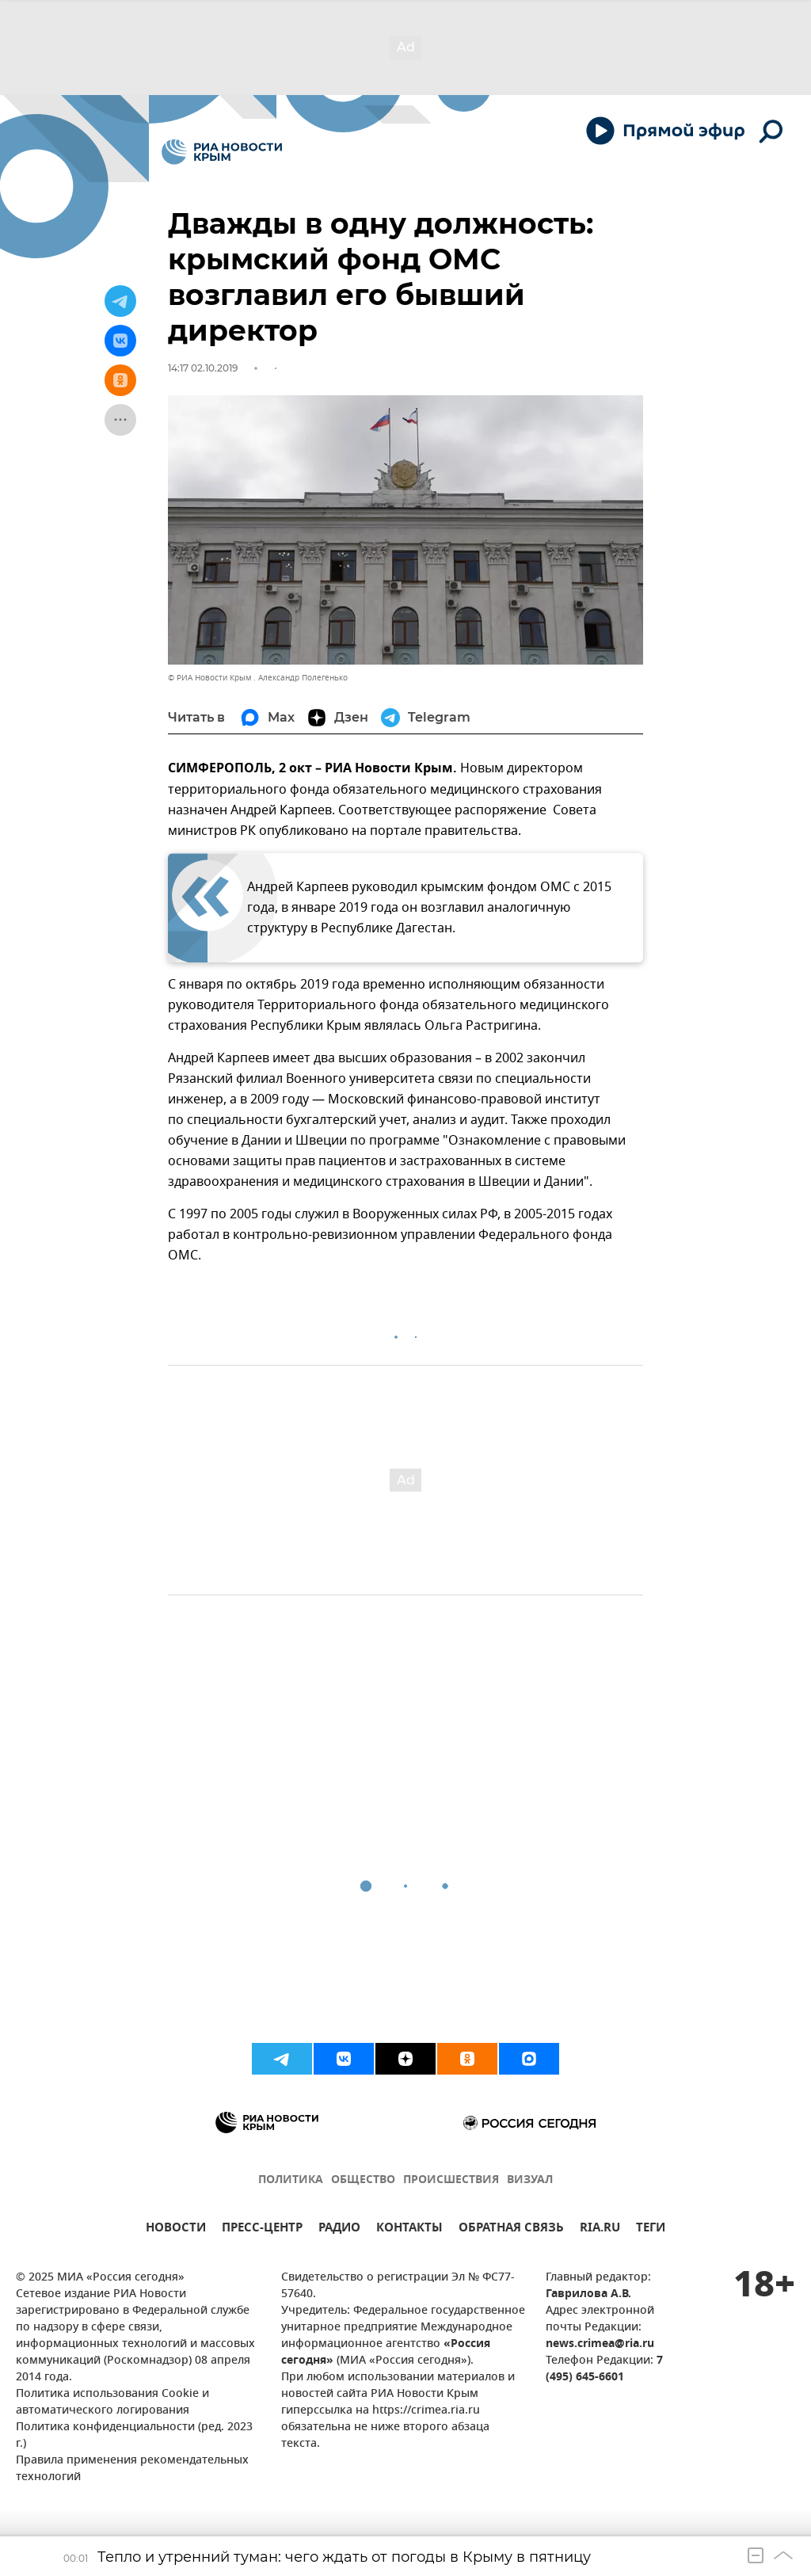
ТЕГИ (650, 2229)
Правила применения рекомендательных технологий (132, 2469)
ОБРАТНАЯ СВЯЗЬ (511, 2229)
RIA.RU (600, 2229)
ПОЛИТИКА (290, 2180)
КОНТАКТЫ (409, 2229)
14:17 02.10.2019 (203, 368)
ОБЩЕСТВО (363, 2180)
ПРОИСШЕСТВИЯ (451, 2180)
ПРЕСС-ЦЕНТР (262, 2229)
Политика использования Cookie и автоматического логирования (112, 2402)
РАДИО (339, 2229)
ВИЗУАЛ (530, 2180)
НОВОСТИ (176, 2229)
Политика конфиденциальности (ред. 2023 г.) (134, 2435)
